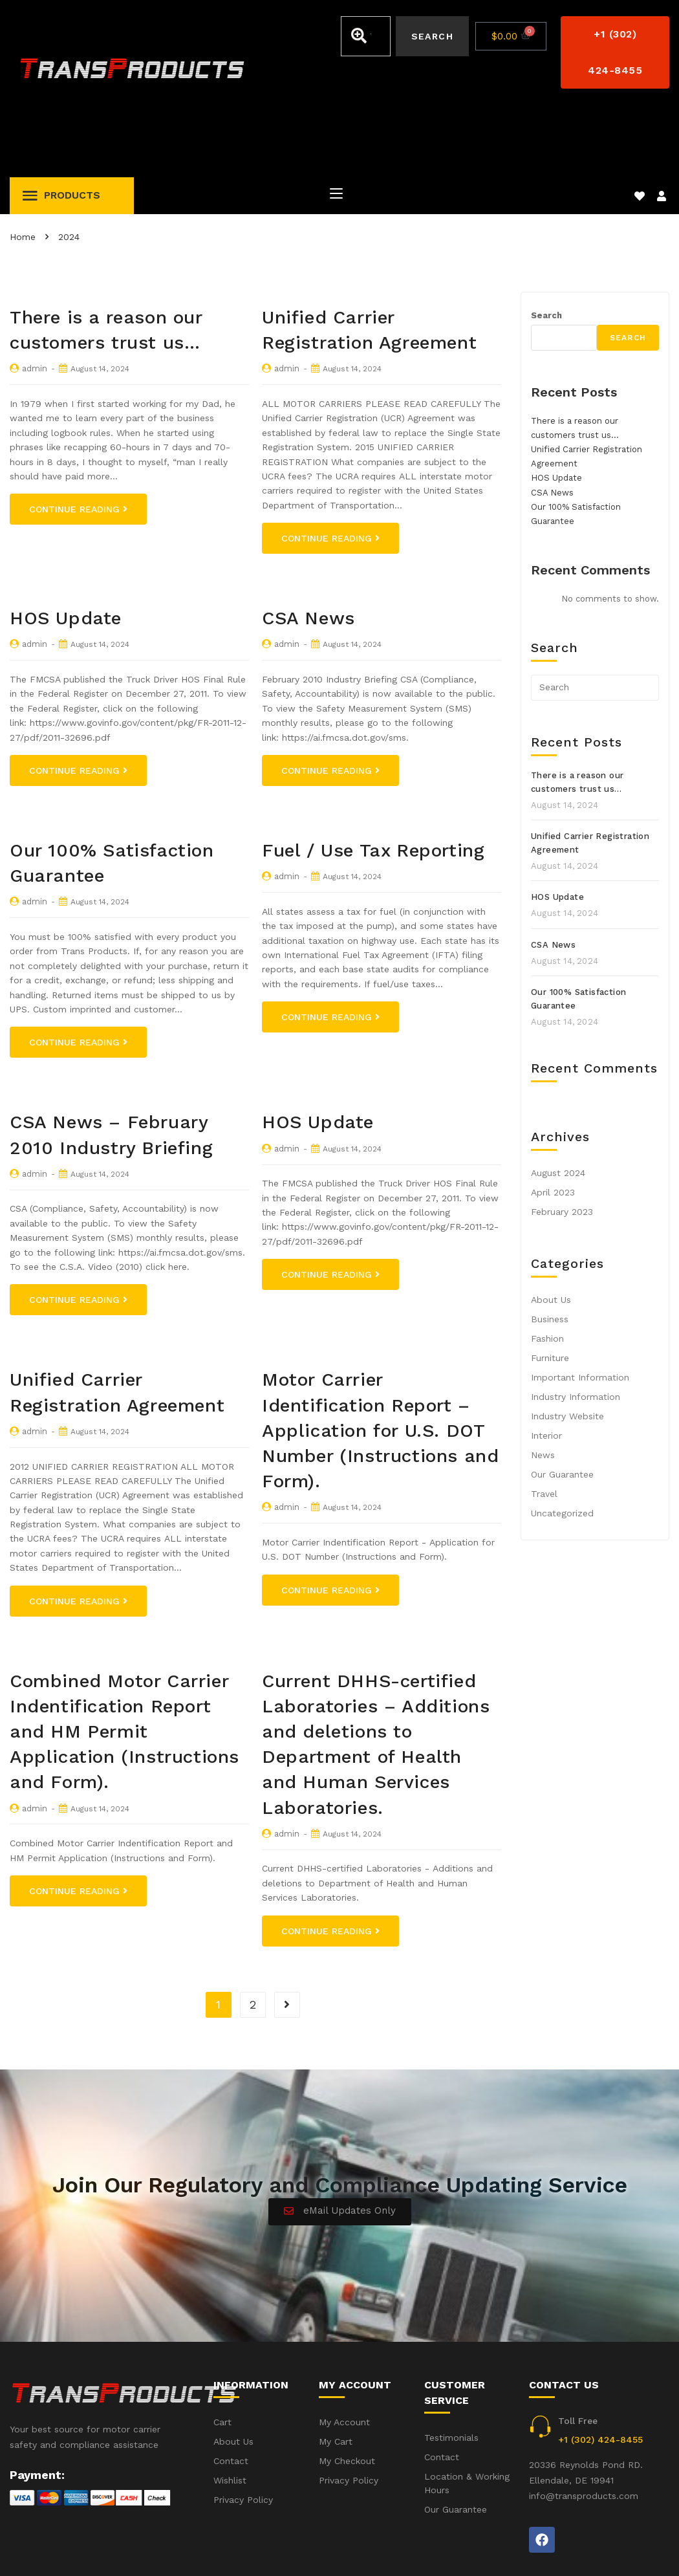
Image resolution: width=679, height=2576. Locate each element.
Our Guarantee (562, 1402)
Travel (544, 1421)
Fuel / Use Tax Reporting (373, 778)
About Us (551, 1227)
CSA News (308, 545)
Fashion (547, 1266)
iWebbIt (107, 2549)
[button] (615, 52)
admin (34, 296)
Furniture (550, 1285)
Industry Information (575, 1324)
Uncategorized (562, 1440)
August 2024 (558, 1100)
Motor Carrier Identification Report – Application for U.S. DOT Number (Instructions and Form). (380, 1357)
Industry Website (567, 1343)
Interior (546, 1363)
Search (546, 243)
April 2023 (553, 1120)
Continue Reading (78, 436)
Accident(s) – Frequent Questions (515, 2549)
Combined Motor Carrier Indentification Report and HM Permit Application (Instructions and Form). (124, 1659)
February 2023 (562, 1139)
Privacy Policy (639, 2549)
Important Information (580, 1305)
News (543, 1382)
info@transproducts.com (583, 2423)
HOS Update (66, 545)
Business (549, 1246)
